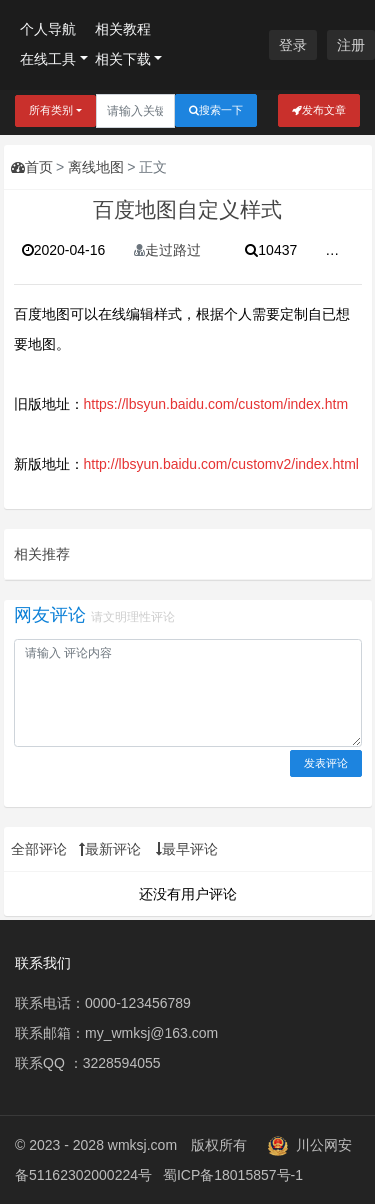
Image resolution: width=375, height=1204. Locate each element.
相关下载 (123, 59)
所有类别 (51, 110)
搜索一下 (216, 110)
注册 (351, 45)
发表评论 (326, 763)
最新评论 (110, 849)
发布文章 (319, 110)
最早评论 (187, 849)
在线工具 (48, 59)
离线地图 (96, 167)
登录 (293, 45)
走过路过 (167, 250)
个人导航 (48, 29)
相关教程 (123, 29)
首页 (32, 167)
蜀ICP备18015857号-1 (233, 1175)
